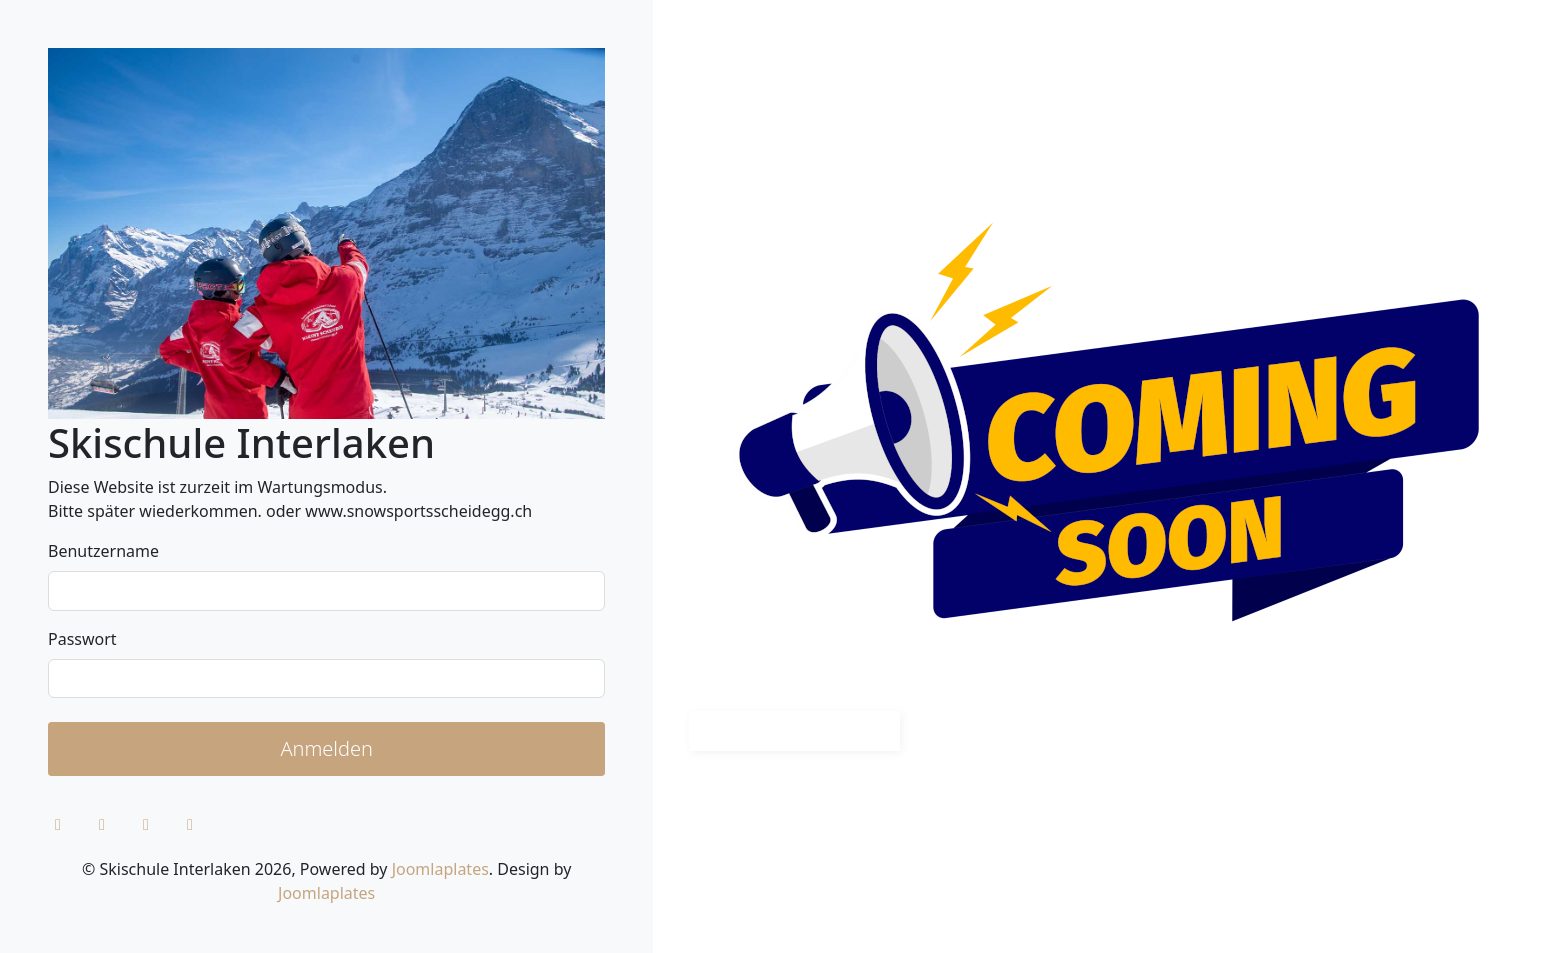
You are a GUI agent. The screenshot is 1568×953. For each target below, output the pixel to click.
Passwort (82, 639)
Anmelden (326, 748)
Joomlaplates (440, 869)
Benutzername (103, 551)
